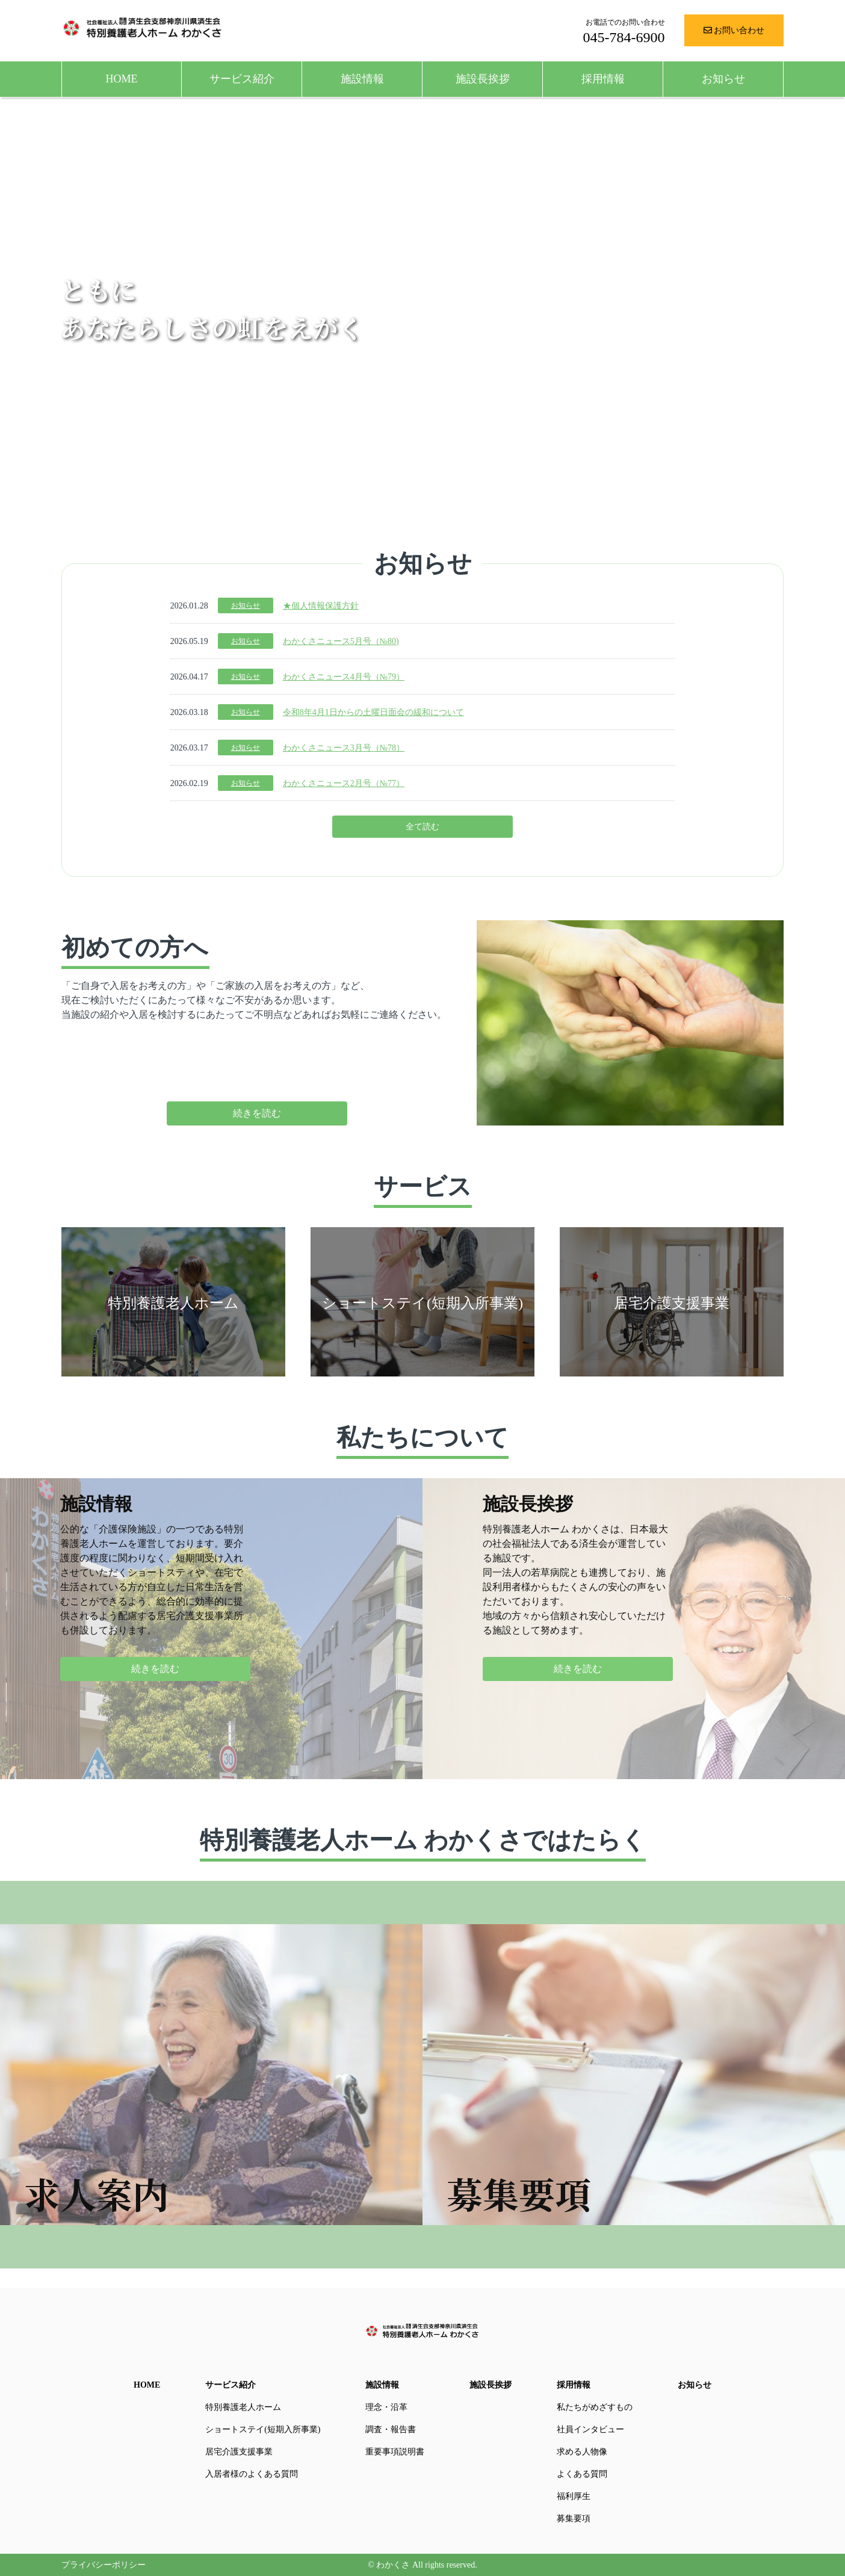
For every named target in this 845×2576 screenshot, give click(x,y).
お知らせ (723, 79)
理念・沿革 (386, 2407)
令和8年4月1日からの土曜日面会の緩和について (373, 712)
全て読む (422, 826)
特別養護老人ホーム (243, 2407)
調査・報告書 (390, 2429)
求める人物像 (582, 2451)
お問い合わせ (734, 30)
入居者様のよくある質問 (251, 2473)
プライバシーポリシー (103, 2564)
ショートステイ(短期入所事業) (262, 2429)
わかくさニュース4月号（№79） (343, 676)
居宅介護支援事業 (239, 2451)
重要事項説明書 (394, 2451)
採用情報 (603, 79)
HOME (122, 79)
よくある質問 (582, 2473)
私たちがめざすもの (595, 2407)
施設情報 (362, 79)
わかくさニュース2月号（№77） (343, 783)
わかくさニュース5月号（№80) (341, 641)
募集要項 (573, 2518)
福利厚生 (573, 2496)
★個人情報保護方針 (321, 605)
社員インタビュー (590, 2429)
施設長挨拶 (483, 79)
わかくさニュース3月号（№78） (343, 747)
